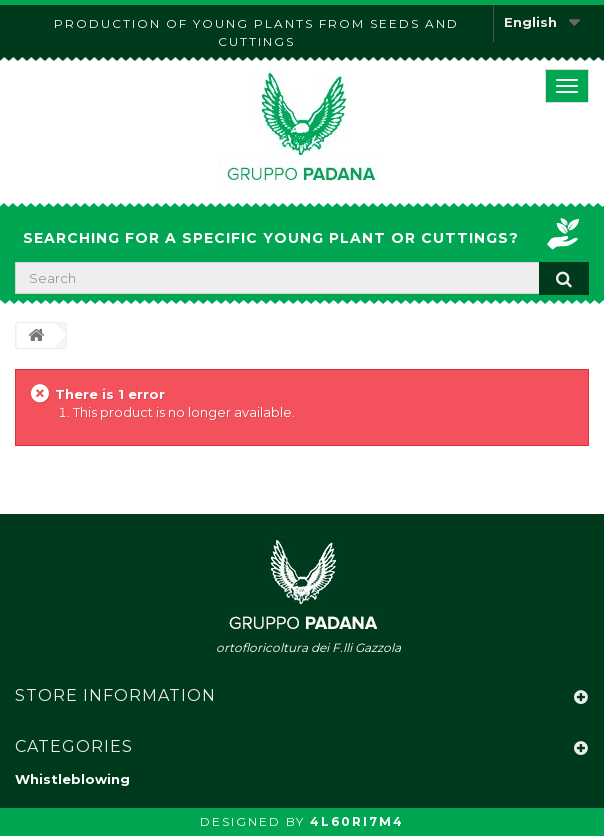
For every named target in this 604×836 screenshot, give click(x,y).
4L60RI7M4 (357, 821)
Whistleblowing (72, 779)
